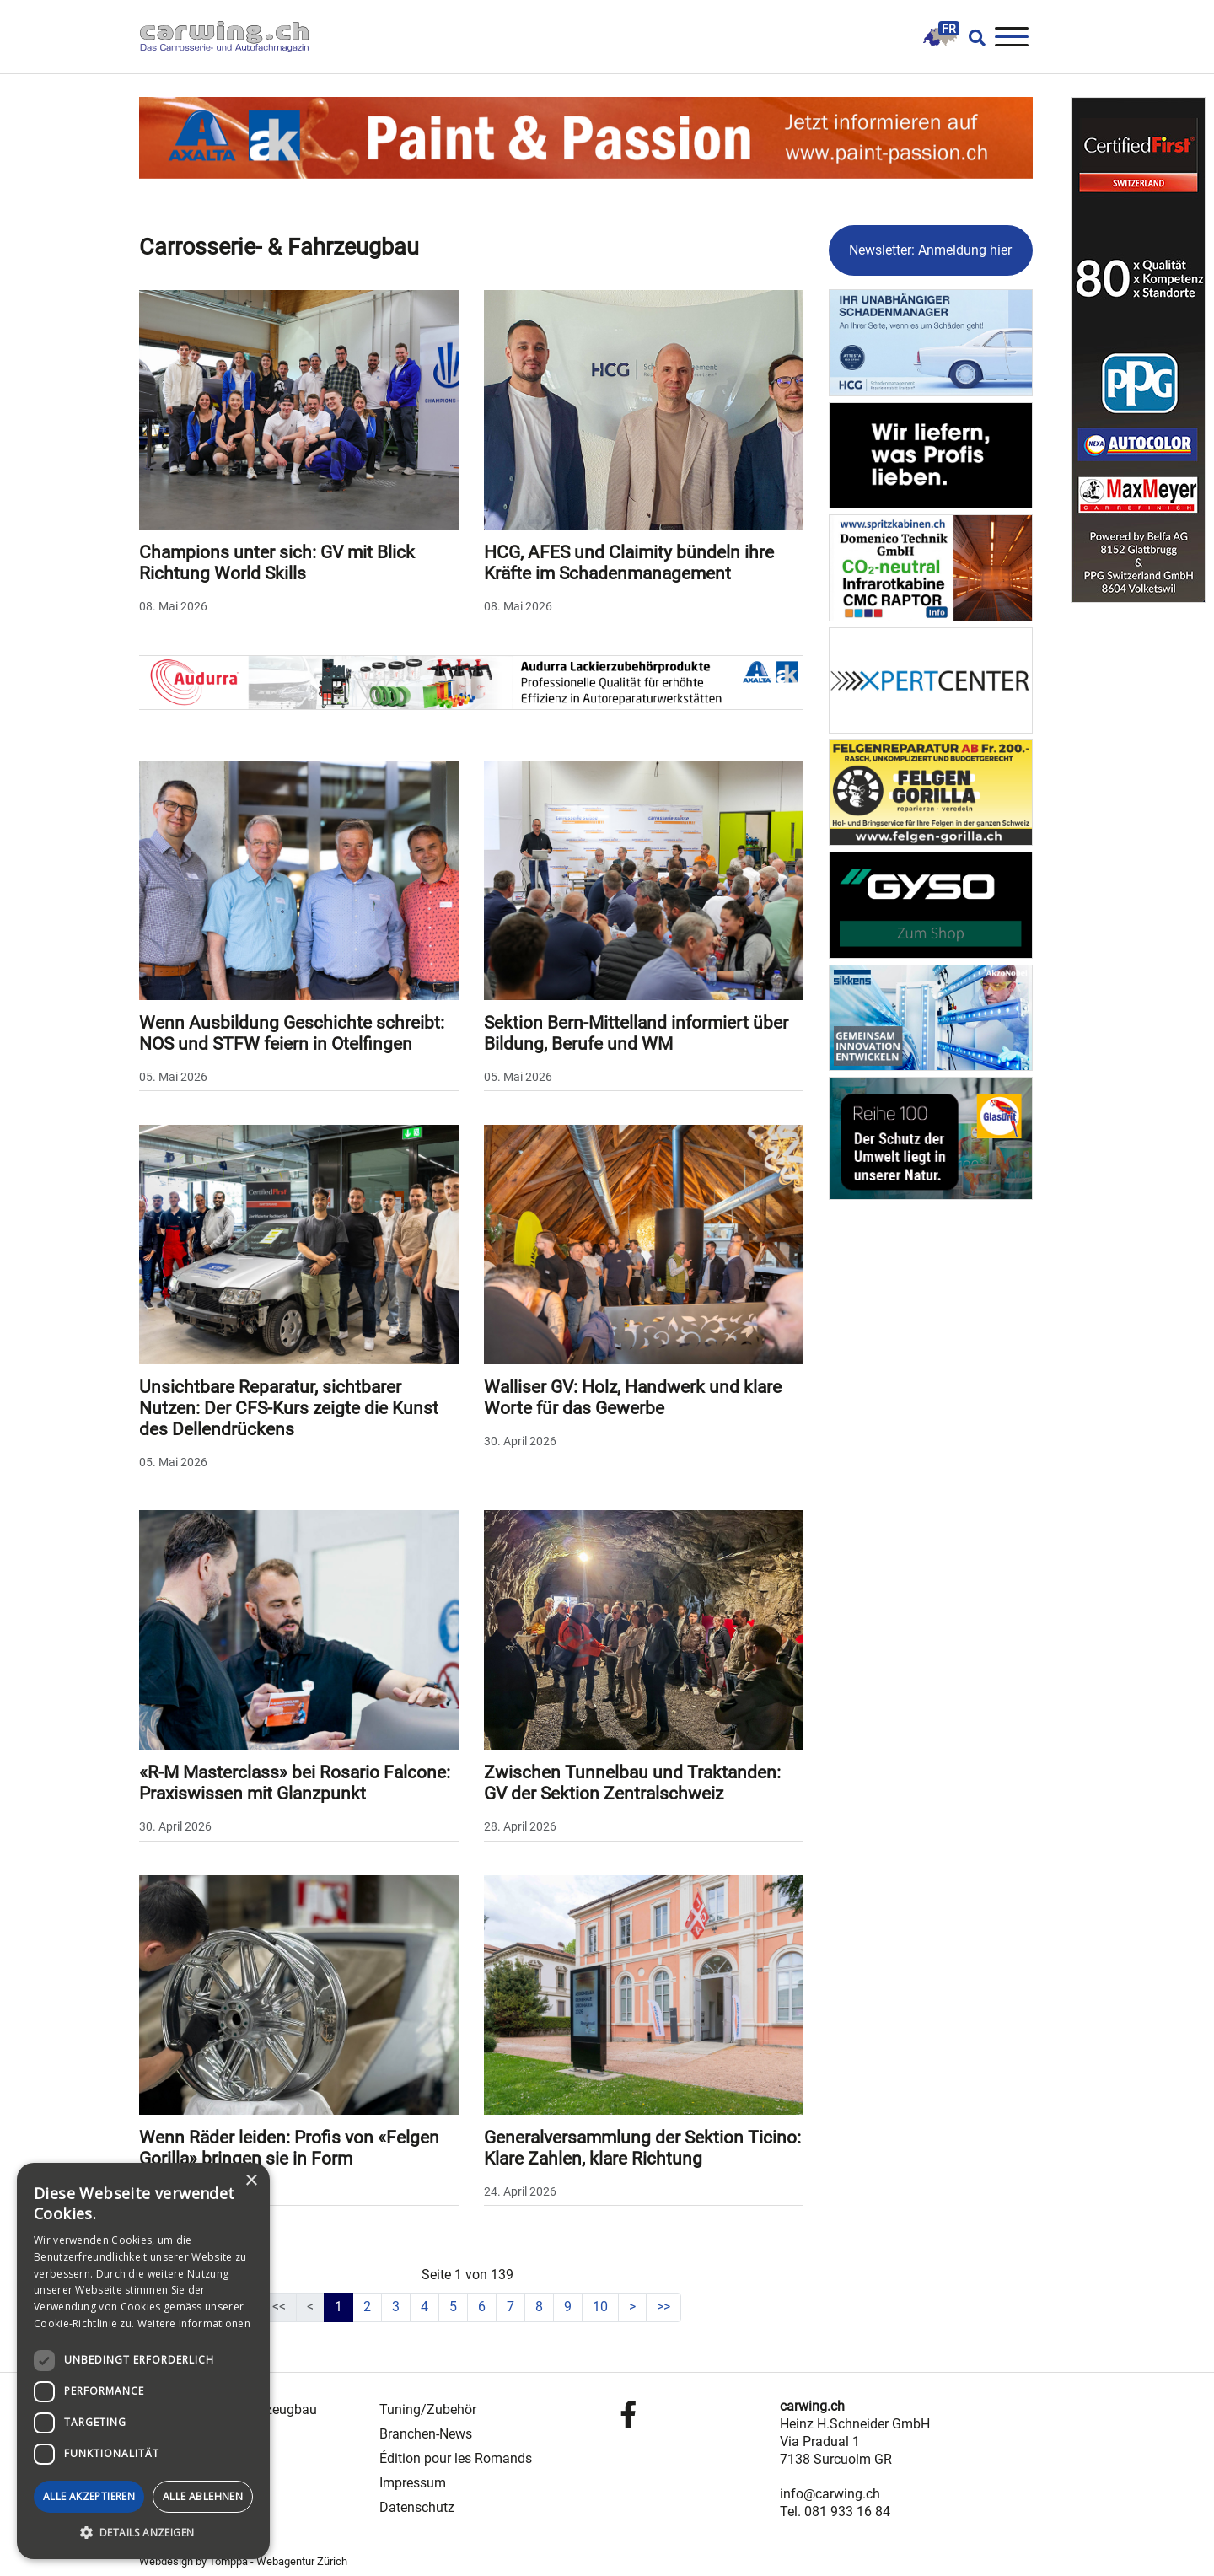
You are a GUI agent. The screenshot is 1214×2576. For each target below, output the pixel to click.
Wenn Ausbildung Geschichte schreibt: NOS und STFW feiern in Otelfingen (291, 1033)
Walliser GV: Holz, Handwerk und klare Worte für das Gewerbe (633, 1397)
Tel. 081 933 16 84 (835, 2511)
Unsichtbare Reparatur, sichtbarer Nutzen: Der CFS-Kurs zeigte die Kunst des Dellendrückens (288, 1408)
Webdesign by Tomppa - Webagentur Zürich (243, 2561)
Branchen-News (425, 2434)
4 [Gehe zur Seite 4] (424, 2307)
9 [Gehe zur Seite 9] (568, 2307)
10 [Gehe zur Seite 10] (600, 2307)
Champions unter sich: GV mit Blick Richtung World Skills (277, 562)
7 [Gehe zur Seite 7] (510, 2307)
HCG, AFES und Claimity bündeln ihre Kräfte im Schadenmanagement (629, 562)
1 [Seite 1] (338, 2307)
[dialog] (143, 2361)
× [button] (250, 2181)
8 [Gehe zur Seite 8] (539, 2307)
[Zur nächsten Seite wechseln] (632, 2307)
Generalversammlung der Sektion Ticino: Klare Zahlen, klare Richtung (642, 2148)
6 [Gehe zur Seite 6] (482, 2307)
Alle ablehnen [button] (203, 2496)
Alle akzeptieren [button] (89, 2496)
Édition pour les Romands (455, 2458)
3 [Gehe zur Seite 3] (396, 2307)
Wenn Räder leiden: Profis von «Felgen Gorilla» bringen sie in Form (289, 2148)
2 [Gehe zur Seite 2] (367, 2307)
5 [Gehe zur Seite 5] (453, 2307)
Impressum (412, 2483)
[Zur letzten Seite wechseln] (663, 2307)
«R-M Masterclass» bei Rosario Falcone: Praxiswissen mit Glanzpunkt (294, 1783)
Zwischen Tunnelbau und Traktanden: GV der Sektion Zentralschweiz (632, 1783)
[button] (143, 2533)
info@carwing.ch (830, 2494)
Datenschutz (416, 2507)
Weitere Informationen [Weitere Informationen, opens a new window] (193, 2323)
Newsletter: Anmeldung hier (930, 250)
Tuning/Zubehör (427, 2409)
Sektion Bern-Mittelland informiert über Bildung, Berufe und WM (636, 1033)
